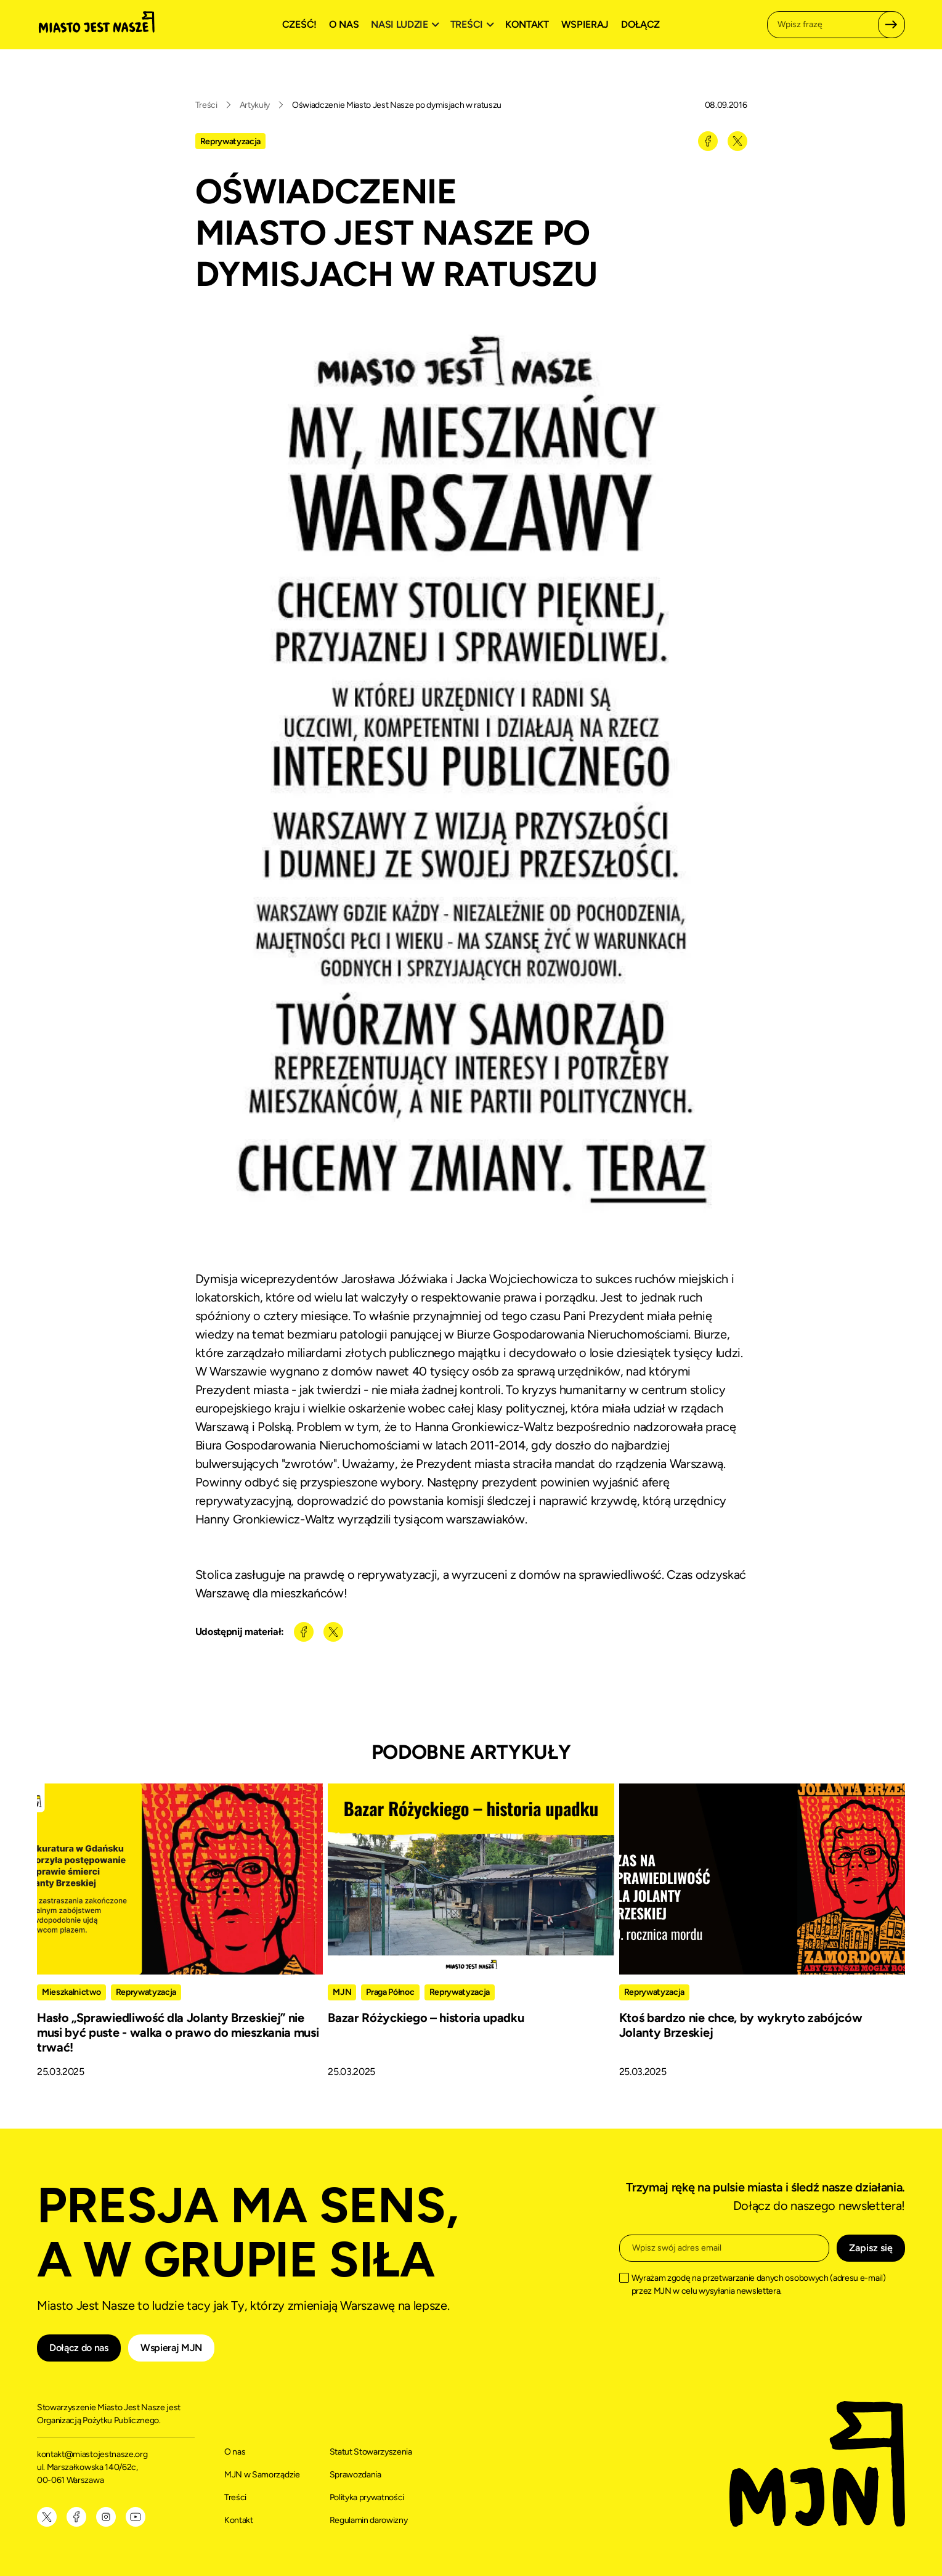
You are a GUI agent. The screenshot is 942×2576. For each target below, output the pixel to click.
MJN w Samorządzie (262, 2474)
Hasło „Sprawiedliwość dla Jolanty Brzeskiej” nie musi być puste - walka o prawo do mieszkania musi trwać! (178, 2032)
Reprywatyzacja (230, 141)
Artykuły (255, 105)
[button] (406, 24)
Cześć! (299, 24)
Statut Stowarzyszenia (371, 2452)
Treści (206, 105)
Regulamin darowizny (369, 2520)
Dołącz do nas (78, 2348)
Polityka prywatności (367, 2497)
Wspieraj (585, 24)
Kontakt (527, 24)
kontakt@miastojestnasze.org (93, 2454)
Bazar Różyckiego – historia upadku (426, 2017)
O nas (344, 24)
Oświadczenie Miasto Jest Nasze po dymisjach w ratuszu (396, 105)
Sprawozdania (355, 2474)
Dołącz (640, 24)
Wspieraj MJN (171, 2348)
